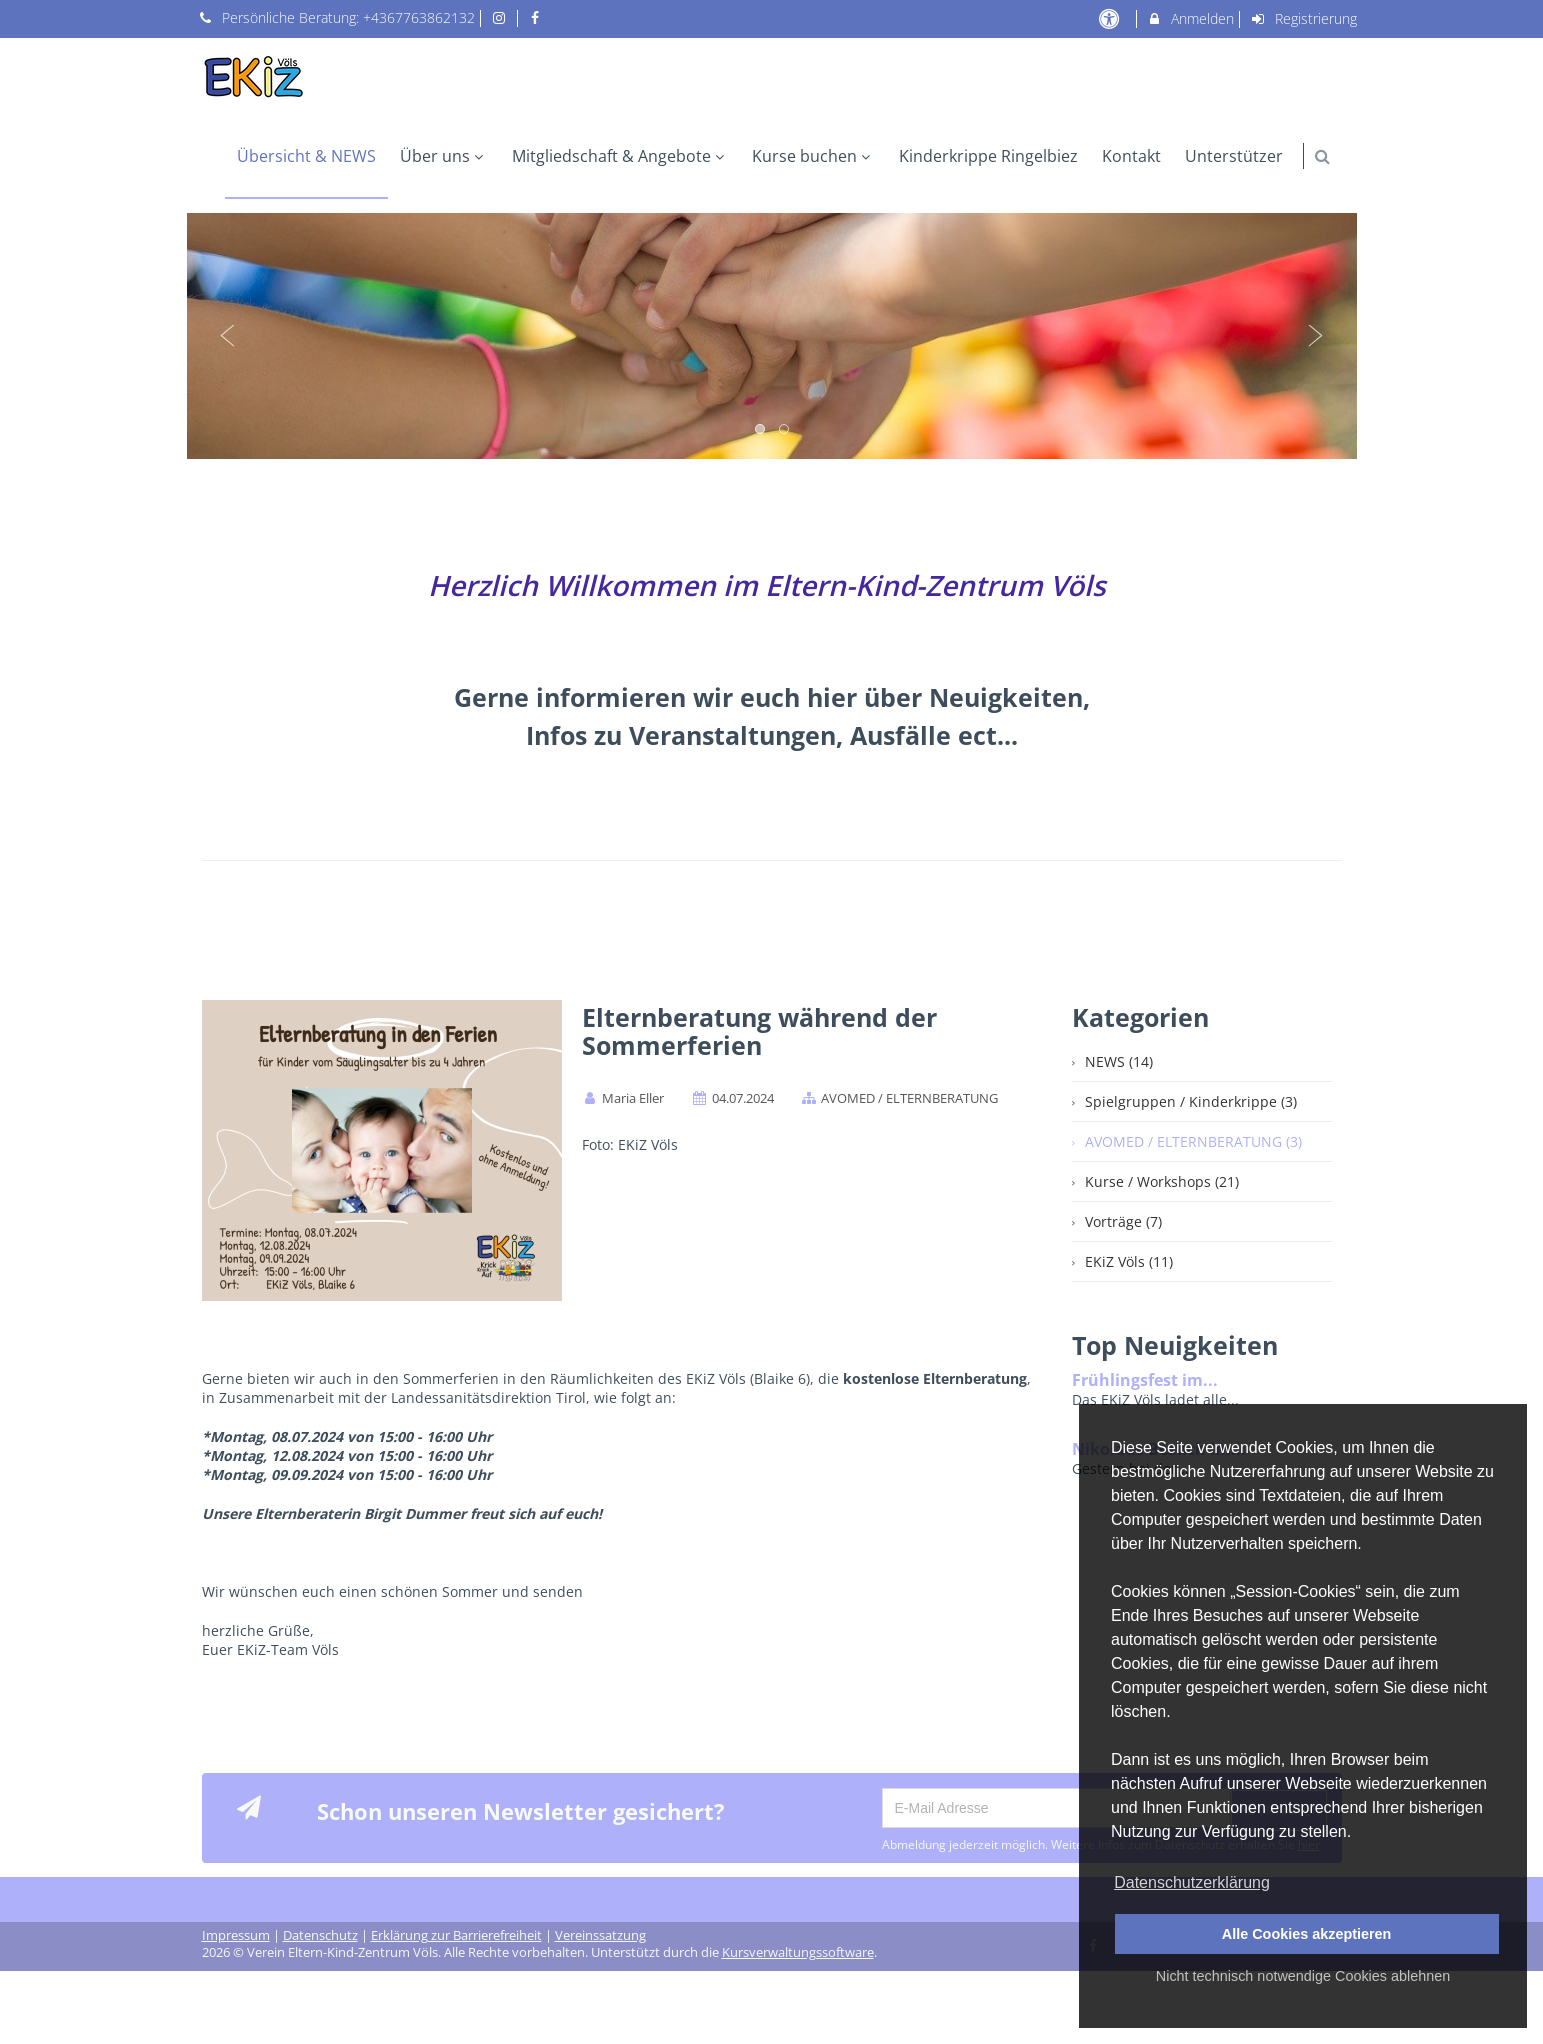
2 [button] (785, 430)
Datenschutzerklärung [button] (1192, 1882)
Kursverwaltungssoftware (798, 1946)
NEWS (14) (1119, 1061)
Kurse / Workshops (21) (1162, 1181)
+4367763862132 (419, 17)
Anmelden (1190, 18)
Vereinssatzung (600, 1929)
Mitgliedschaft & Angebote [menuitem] (620, 156)
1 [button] (761, 430)
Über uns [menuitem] (444, 156)
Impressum (236, 1929)
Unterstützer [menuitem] (1234, 156)
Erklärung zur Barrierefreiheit (456, 1929)
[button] (1322, 156)
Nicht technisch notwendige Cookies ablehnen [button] (1303, 1976)
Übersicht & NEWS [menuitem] (306, 156)
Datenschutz (320, 1929)
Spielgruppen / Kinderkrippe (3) (1191, 1101)
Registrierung (1303, 18)
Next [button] (1316, 336)
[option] (772, 336)
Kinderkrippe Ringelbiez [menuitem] (988, 156)
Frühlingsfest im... (1145, 1380)
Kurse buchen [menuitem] (813, 156)
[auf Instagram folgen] (501, 17)
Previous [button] (228, 336)
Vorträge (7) (1123, 1221)
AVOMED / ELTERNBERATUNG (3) (1193, 1141)
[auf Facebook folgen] (538, 17)
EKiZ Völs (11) (1129, 1261)
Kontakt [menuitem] (1131, 156)
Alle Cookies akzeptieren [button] (1307, 1934)
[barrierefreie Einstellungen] (1111, 18)
